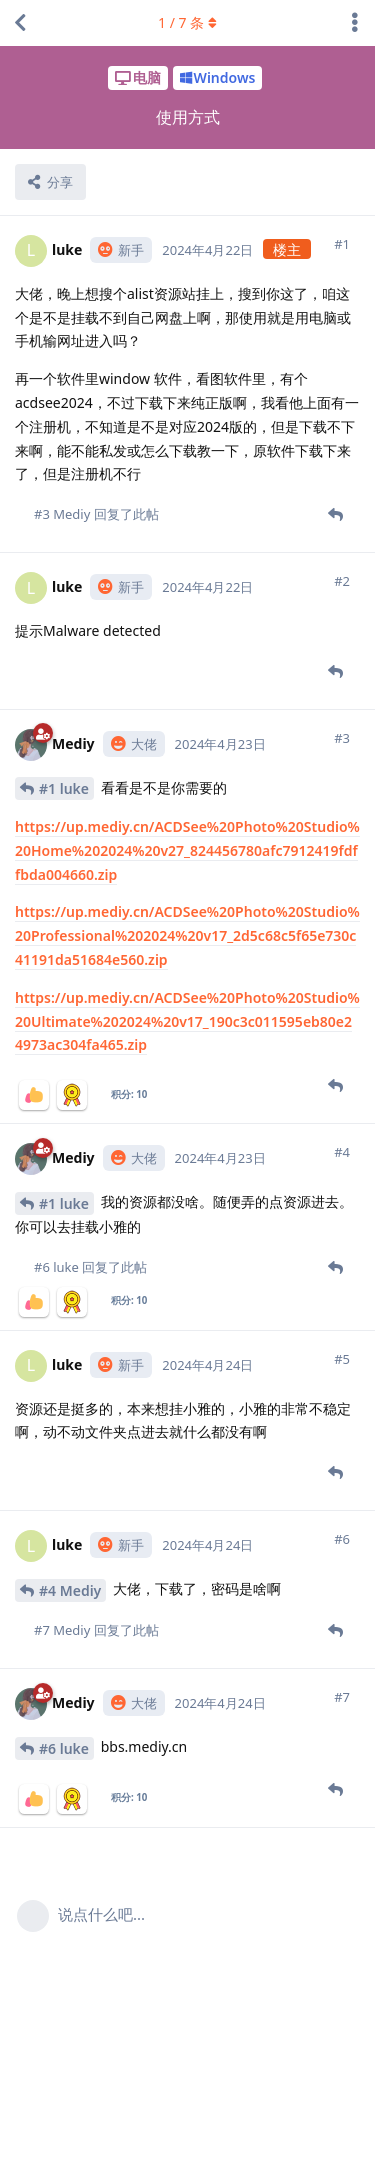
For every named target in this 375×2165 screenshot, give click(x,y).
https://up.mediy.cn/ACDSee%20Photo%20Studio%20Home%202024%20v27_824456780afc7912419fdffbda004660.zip (187, 850)
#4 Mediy (70, 1590)
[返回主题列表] (20, 23)
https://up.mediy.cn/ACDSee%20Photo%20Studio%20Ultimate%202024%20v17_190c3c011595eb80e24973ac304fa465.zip (187, 1021)
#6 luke (64, 1748)
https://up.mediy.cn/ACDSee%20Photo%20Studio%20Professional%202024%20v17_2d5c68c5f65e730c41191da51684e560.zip (187, 935)
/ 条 (187, 22)
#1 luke (64, 788)
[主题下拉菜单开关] (355, 23)
